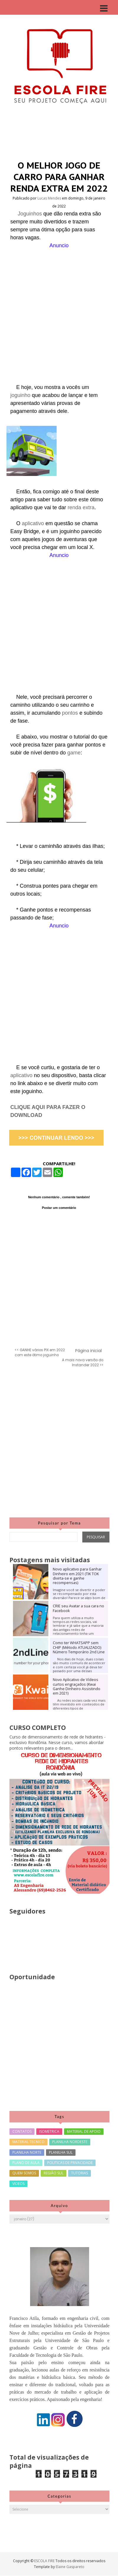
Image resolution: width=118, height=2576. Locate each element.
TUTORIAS (79, 2172)
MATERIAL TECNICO (28, 2141)
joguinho (21, 395)
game (74, 753)
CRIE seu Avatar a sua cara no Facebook (78, 1608)
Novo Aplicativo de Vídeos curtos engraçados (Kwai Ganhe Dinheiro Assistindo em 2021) (76, 1686)
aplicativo (33, 523)
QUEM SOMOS (24, 2172)
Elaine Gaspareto (70, 2566)
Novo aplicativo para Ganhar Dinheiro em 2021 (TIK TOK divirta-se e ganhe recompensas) (77, 1576)
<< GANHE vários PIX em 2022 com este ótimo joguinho (40, 1352)
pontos (70, 713)
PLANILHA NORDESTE (69, 2141)
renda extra (81, 507)
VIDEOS (18, 2183)
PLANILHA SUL (61, 2152)
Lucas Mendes (49, 198)
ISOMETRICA (49, 2131)
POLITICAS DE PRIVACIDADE (70, 2162)
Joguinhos (30, 214)
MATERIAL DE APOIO (84, 2131)
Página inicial (88, 1351)
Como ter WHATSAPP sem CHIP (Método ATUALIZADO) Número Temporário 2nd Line (79, 1647)
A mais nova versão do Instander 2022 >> (82, 1362)
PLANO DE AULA (26, 2162)
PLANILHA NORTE (26, 2152)
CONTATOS (22, 2131)
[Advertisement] (59, 308)
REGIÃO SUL (53, 2172)
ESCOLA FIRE (44, 2560)
